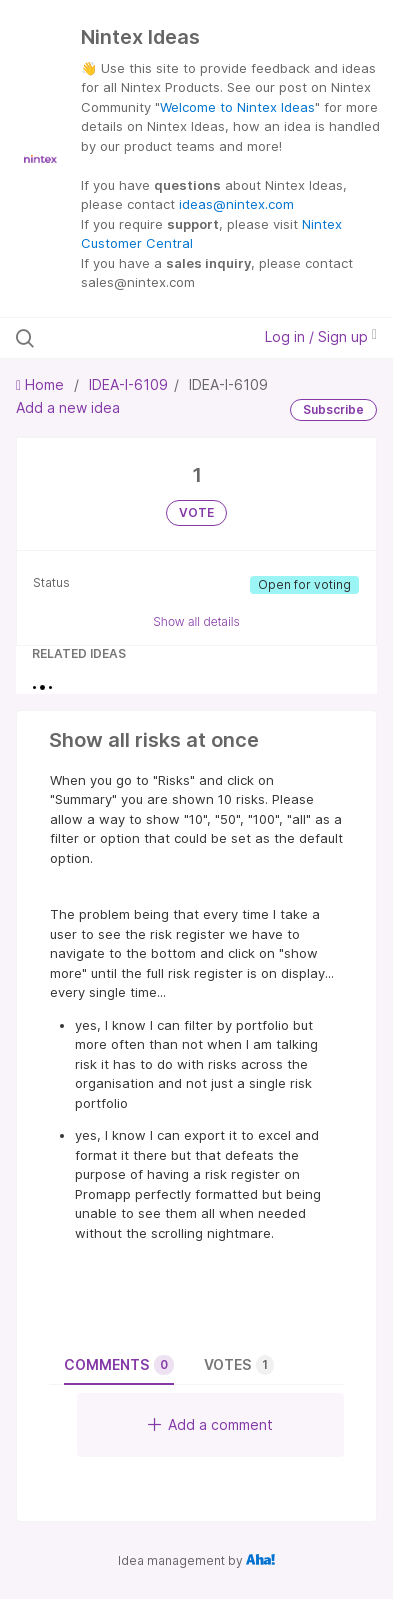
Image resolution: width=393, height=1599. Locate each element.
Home (42, 384)
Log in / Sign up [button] (321, 336)
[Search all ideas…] (123, 338)
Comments (119, 1365)
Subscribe (333, 409)
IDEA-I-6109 (128, 384)
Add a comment (210, 1424)
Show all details (196, 621)
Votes (239, 1365)
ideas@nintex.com (236, 204)
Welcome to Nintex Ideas (237, 107)
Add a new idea (68, 407)
